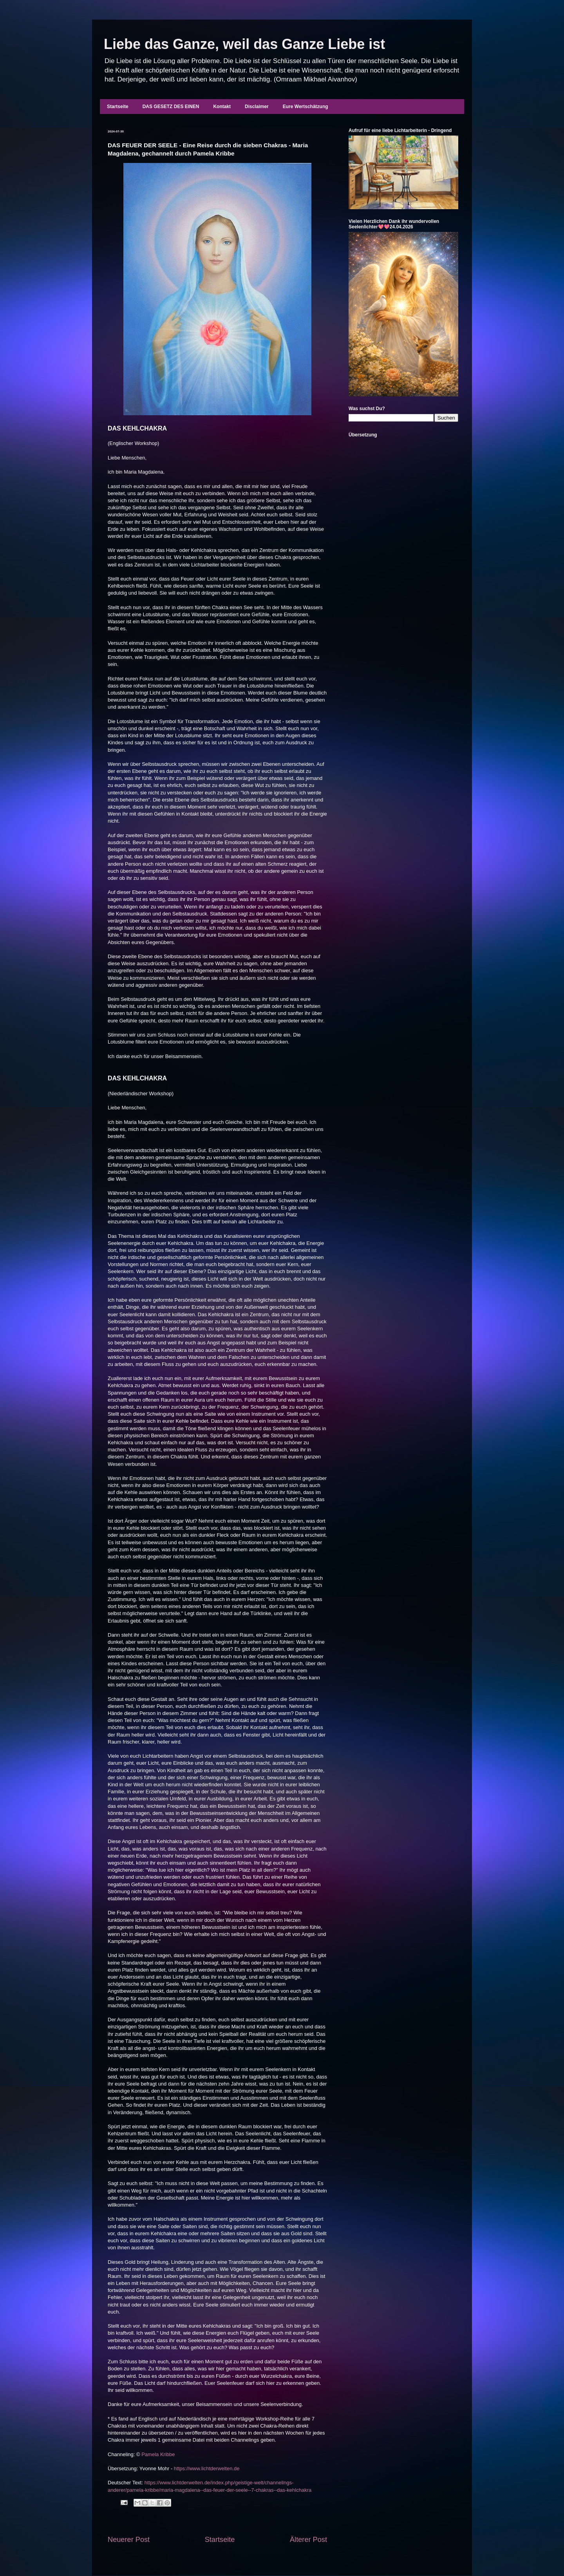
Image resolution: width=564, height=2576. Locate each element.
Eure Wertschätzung (305, 106)
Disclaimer (257, 106)
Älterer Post (308, 2539)
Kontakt (222, 106)
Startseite (117, 106)
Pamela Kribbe (158, 2454)
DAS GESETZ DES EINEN (171, 106)
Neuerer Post (129, 2539)
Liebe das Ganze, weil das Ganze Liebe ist (244, 44)
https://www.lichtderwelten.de (207, 2468)
